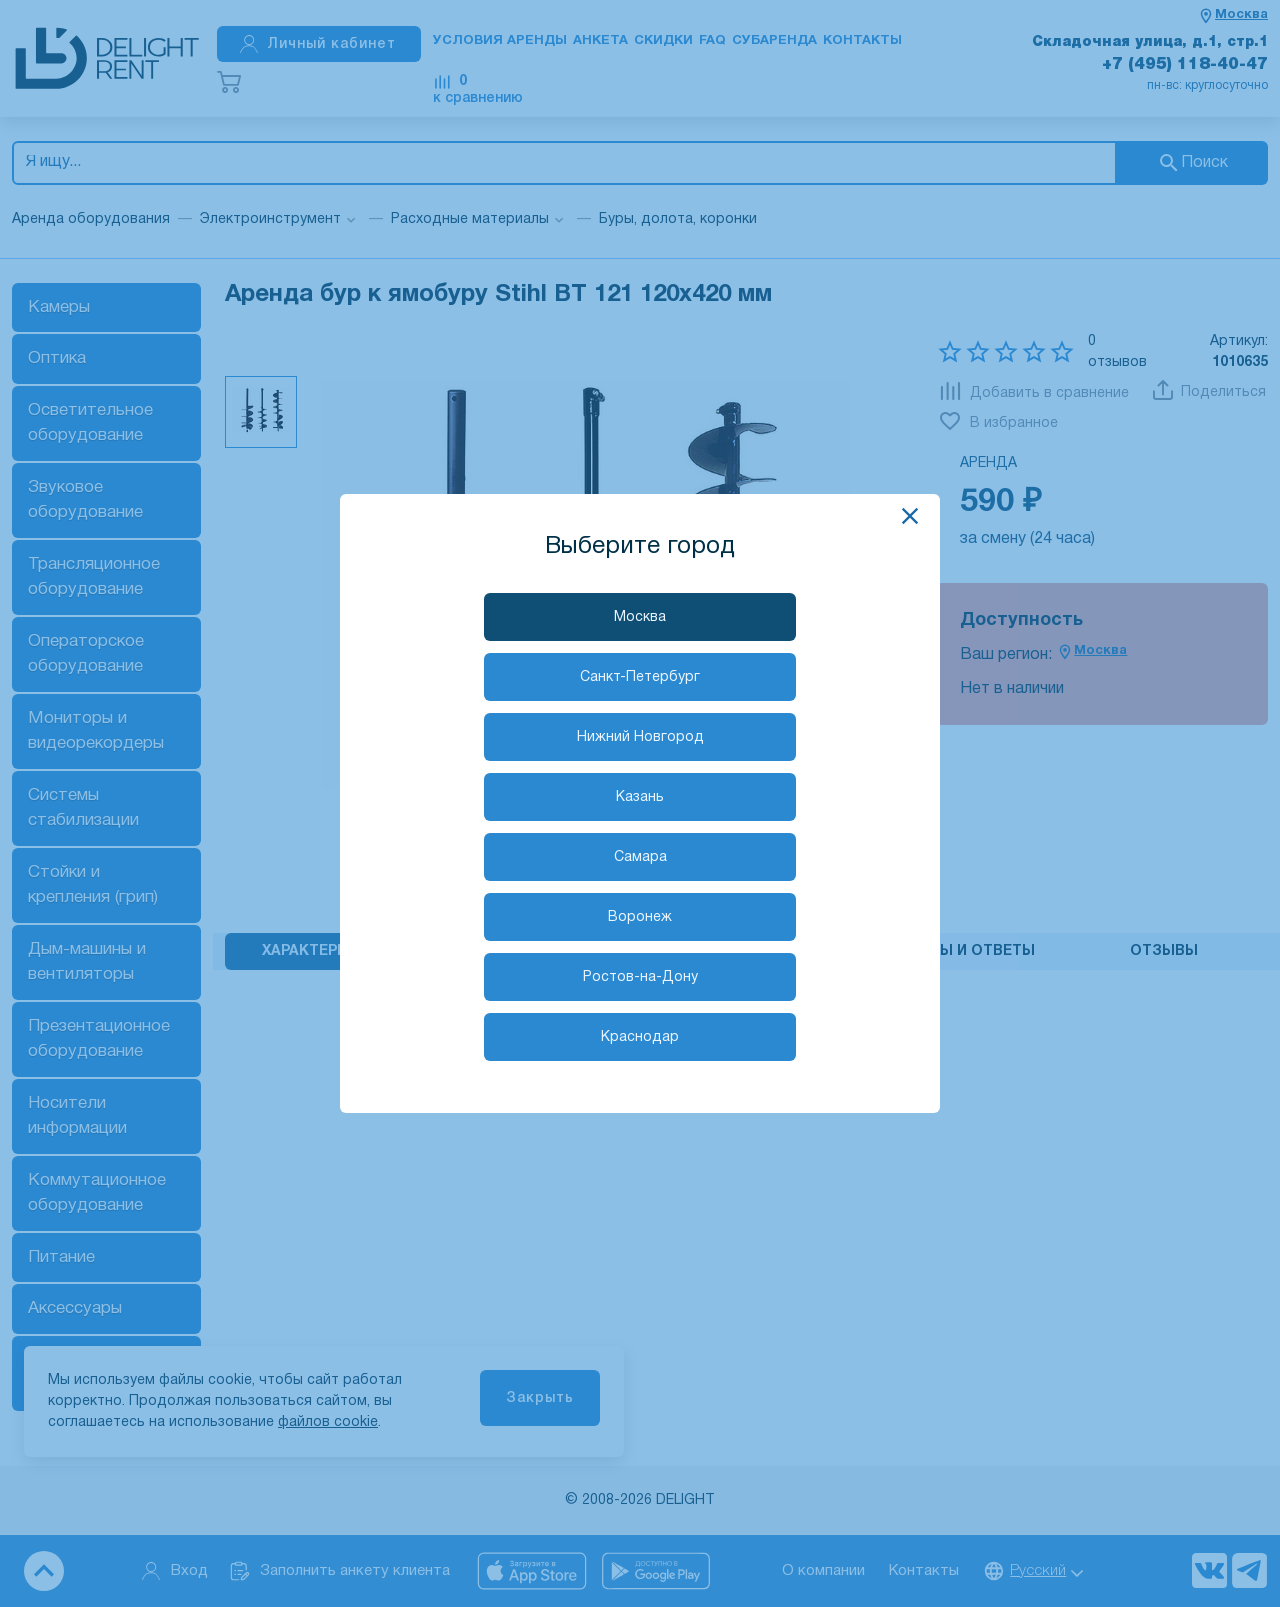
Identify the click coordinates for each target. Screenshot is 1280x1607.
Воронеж (640, 917)
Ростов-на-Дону (640, 977)
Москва (640, 617)
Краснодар (640, 1037)
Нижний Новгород (640, 737)
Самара (640, 857)
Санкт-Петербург (640, 677)
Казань (640, 797)
